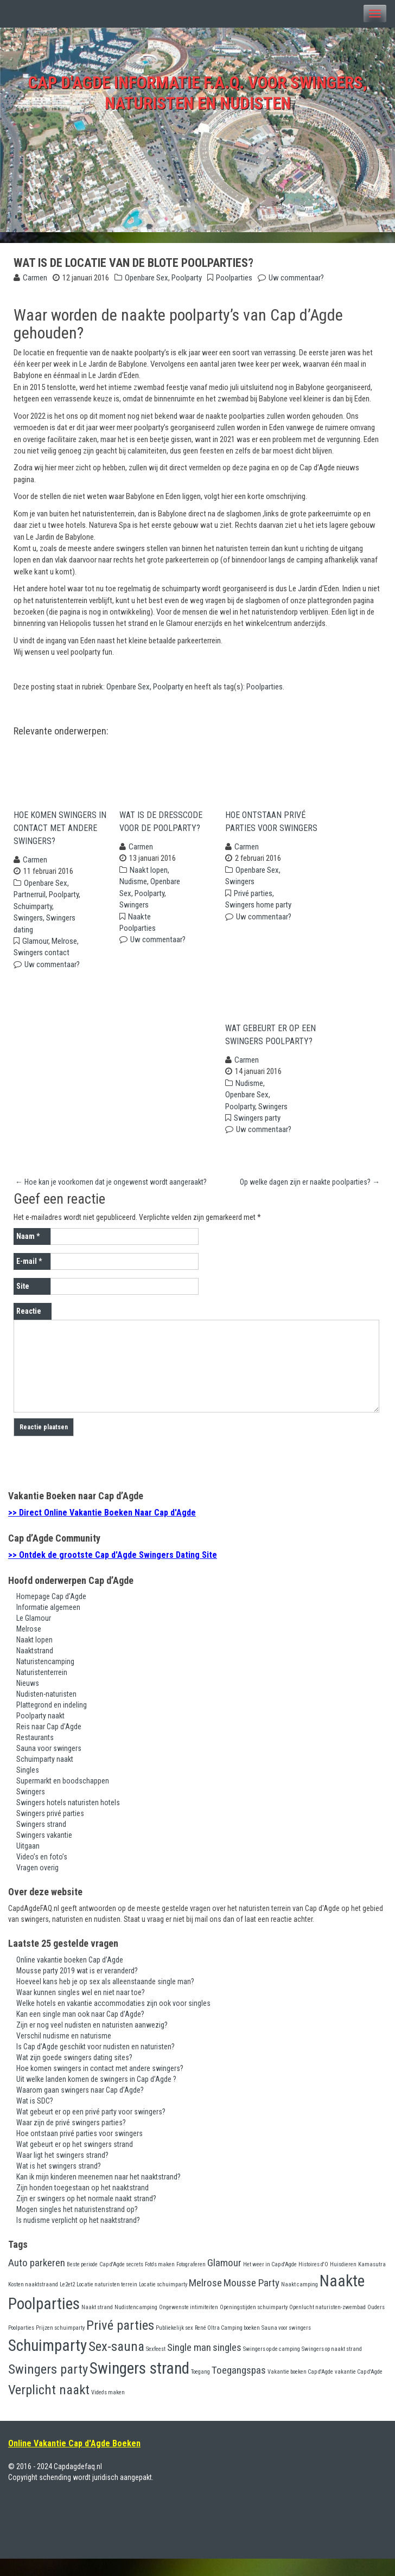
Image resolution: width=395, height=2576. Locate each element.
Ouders (376, 2324)
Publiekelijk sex (174, 2345)
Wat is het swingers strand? (58, 2183)
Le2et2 (67, 2301)
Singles (27, 1788)
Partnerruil (30, 903)
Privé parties (253, 902)
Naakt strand (97, 2324)
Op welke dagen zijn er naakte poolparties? (310, 1199)
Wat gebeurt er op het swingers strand (74, 2161)
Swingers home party (258, 913)
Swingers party (257, 1135)
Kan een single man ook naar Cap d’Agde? (80, 2031)
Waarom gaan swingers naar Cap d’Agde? (80, 2107)
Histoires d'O (313, 2281)
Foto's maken (160, 2281)
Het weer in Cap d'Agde (270, 2281)
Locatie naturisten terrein (107, 2301)
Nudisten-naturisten (46, 1712)
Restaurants (35, 1755)
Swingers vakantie (44, 1853)
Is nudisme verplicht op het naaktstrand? (78, 2237)
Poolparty (186, 278)
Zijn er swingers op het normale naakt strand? (86, 2215)
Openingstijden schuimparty (254, 2324)
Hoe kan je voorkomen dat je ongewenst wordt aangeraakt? (111, 1199)
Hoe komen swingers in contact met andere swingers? (60, 837)
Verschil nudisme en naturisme (63, 2053)
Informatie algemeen (48, 1625)
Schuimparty (33, 915)
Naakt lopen (149, 879)
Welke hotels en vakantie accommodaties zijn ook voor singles (113, 2020)
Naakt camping (299, 2301)
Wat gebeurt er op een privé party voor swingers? (90, 2129)
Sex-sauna (116, 2364)
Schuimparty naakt (44, 1777)
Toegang (200, 2389)
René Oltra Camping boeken (227, 2345)
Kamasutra (372, 2281)
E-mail (29, 1279)
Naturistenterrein (41, 1690)
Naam (28, 1254)
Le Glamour (33, 1636)
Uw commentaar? (296, 278)
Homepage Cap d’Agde (51, 1614)
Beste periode (82, 2281)
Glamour (35, 950)
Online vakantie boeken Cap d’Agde (69, 1977)
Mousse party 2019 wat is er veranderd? (77, 1988)
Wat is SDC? (34, 2118)
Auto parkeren (36, 2280)
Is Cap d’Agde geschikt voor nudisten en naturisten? (95, 2064)
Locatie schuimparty (163, 2301)
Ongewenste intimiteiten (188, 2324)
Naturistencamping (45, 1679)
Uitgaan (28, 1863)
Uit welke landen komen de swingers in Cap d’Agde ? (96, 2096)
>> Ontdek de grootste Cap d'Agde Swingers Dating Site (112, 1572)
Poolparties (234, 278)
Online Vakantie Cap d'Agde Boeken (74, 2461)
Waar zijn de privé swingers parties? (71, 2140)
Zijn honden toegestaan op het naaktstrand (82, 2205)
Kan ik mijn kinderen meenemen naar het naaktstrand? (98, 2194)
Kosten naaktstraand (33, 2301)
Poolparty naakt (40, 1733)
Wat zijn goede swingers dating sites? (74, 2074)
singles (227, 2364)
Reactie (28, 1329)
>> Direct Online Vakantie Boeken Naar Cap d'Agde (102, 1530)
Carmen (35, 278)
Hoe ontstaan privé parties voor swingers (271, 830)
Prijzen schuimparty (60, 2345)
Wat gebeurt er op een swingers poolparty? (270, 1052)
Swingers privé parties (50, 1831)
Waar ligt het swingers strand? (62, 2172)
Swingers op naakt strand (332, 2366)
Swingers (28, 926)
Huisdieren (343, 2281)
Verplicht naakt (49, 2407)
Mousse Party (251, 2300)
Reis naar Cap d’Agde (48, 1744)
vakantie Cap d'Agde (359, 2389)
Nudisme (133, 890)
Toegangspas (239, 2387)
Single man (189, 2364)
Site (22, 1304)
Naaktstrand (34, 1668)
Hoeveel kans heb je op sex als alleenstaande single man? (105, 1999)
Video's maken (108, 2409)
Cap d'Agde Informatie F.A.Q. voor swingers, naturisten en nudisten (197, 92)
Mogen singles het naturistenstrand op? (77, 2226)
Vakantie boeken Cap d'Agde (300, 2389)
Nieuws (27, 1701)
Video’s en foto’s (41, 1874)
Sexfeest (155, 2366)
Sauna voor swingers (48, 1766)
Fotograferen (191, 2281)
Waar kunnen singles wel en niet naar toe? (80, 2009)
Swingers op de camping (271, 2366)
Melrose (64, 950)
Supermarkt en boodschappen (62, 1798)
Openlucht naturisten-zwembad (327, 2324)
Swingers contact (41, 962)
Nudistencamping (135, 2324)
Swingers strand (41, 1842)
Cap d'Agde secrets (121, 2281)
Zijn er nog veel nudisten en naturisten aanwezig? (92, 2042)
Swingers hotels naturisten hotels (68, 1820)
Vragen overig (37, 1885)
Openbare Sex (146, 278)
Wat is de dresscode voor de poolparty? (160, 830)
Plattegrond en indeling (51, 1722)
